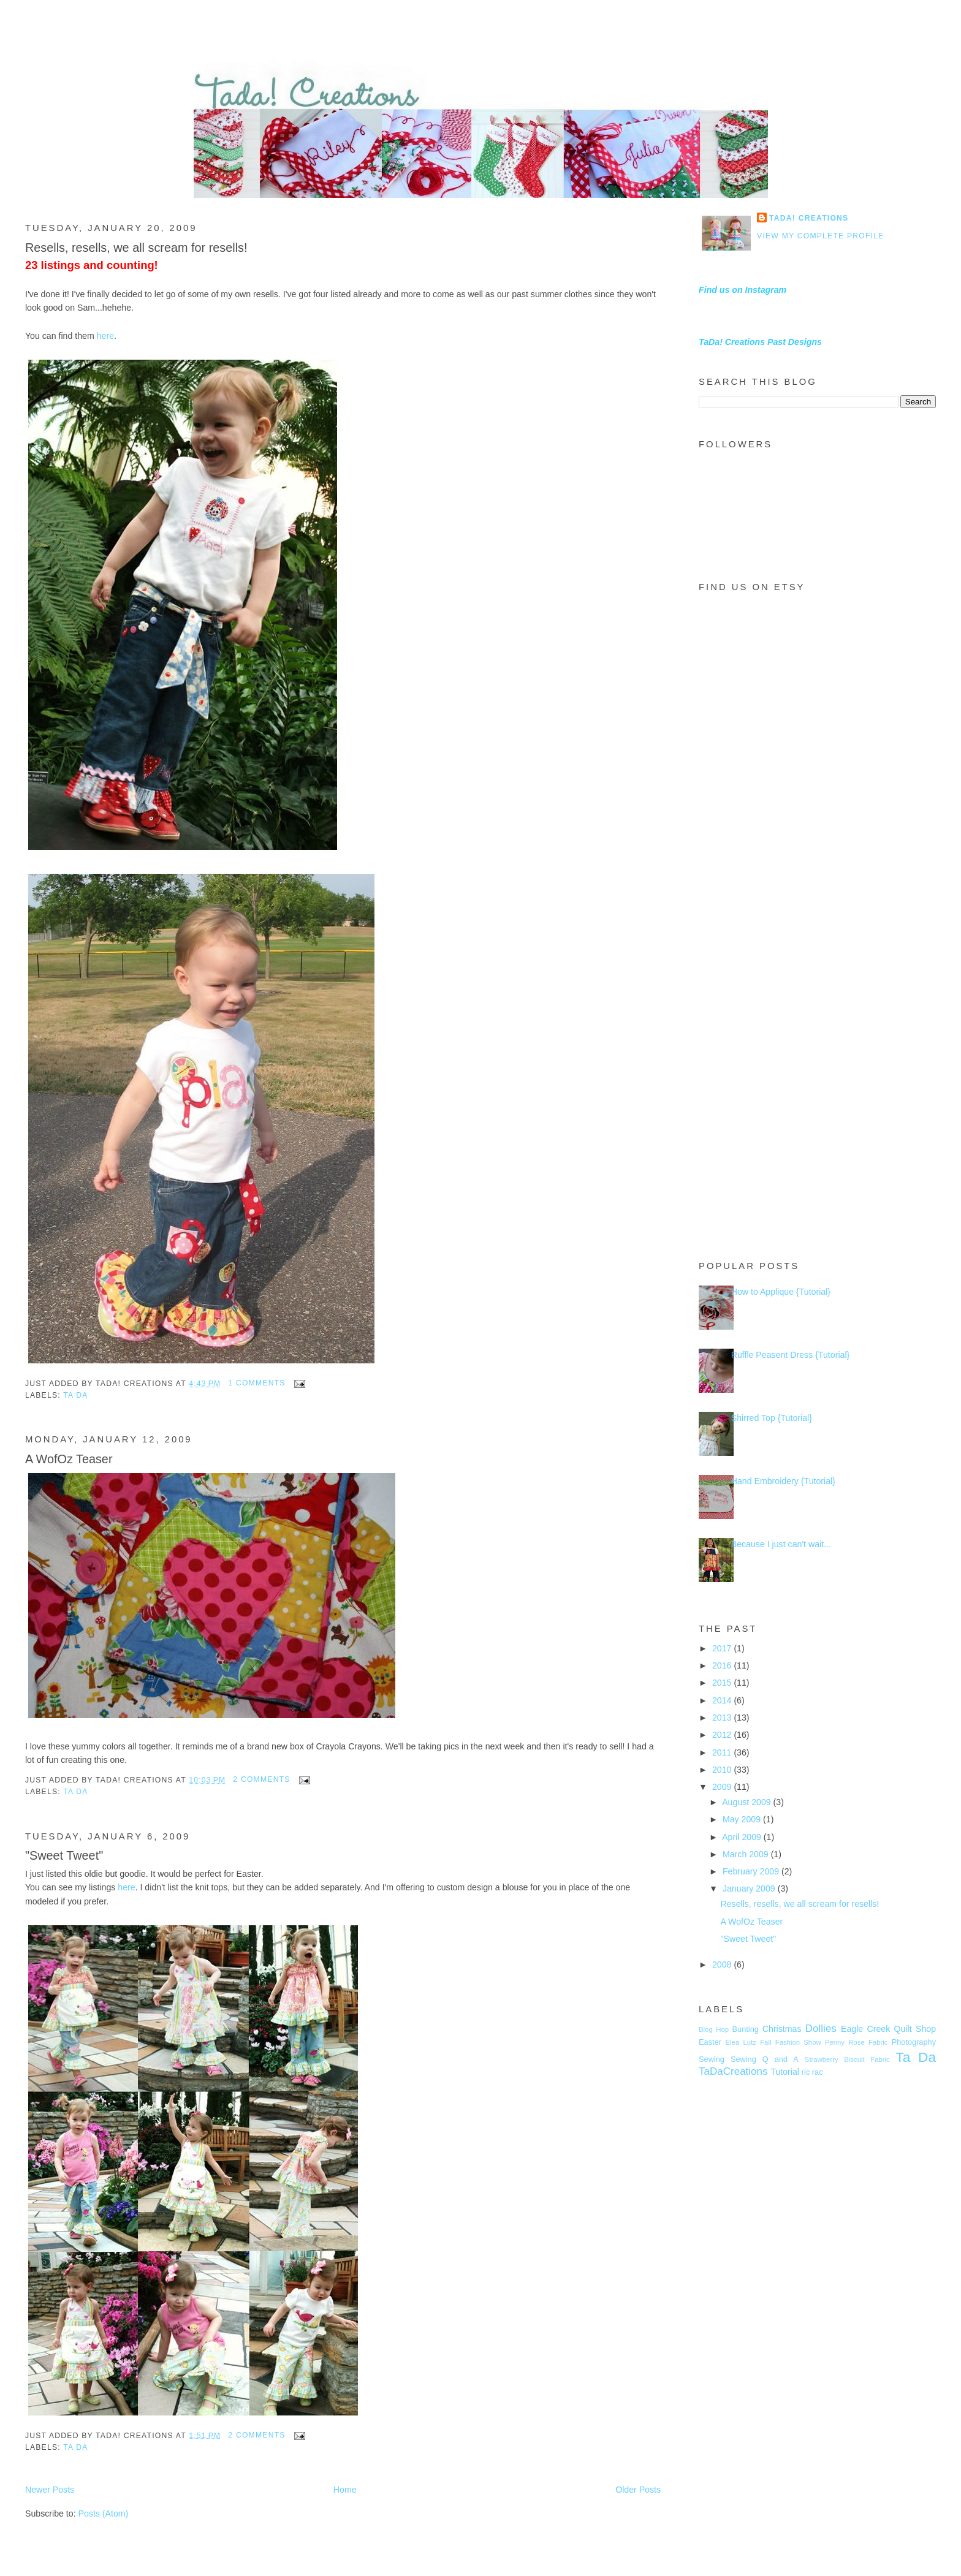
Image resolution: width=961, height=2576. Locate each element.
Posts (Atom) (103, 2513)
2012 (723, 1735)
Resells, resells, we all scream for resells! (136, 247)
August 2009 (747, 1802)
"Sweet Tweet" (64, 1855)
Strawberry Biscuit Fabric (847, 2059)
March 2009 (747, 1854)
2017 (723, 1648)
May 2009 (743, 1819)
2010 (723, 1770)
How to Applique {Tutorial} (780, 1292)
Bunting (745, 2029)
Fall (765, 2042)
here (105, 336)
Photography (914, 2042)
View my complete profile (820, 236)
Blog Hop (714, 2029)
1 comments (256, 1383)
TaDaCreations (733, 2071)
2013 (723, 1717)
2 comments (261, 1779)
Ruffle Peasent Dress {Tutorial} (790, 1355)
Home (345, 2490)
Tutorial (784, 2072)
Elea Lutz (741, 2042)
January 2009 (750, 1888)
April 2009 (743, 1837)
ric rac (812, 2072)
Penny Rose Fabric (856, 2042)
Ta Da (75, 1395)
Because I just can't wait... (781, 1544)
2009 (723, 1787)
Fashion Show (798, 2042)
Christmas (782, 2029)
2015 (723, 1683)
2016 (723, 1665)
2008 (723, 1964)
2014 (723, 1700)
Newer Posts (49, 2490)
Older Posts (638, 2490)
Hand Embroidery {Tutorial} (783, 1481)
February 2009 (752, 1871)
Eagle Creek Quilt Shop (888, 2029)
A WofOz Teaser (69, 1459)
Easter (710, 2042)
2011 (723, 1752)
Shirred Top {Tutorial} (771, 1418)
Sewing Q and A (765, 2059)
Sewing (711, 2059)
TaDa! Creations (808, 218)
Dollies (821, 2028)
